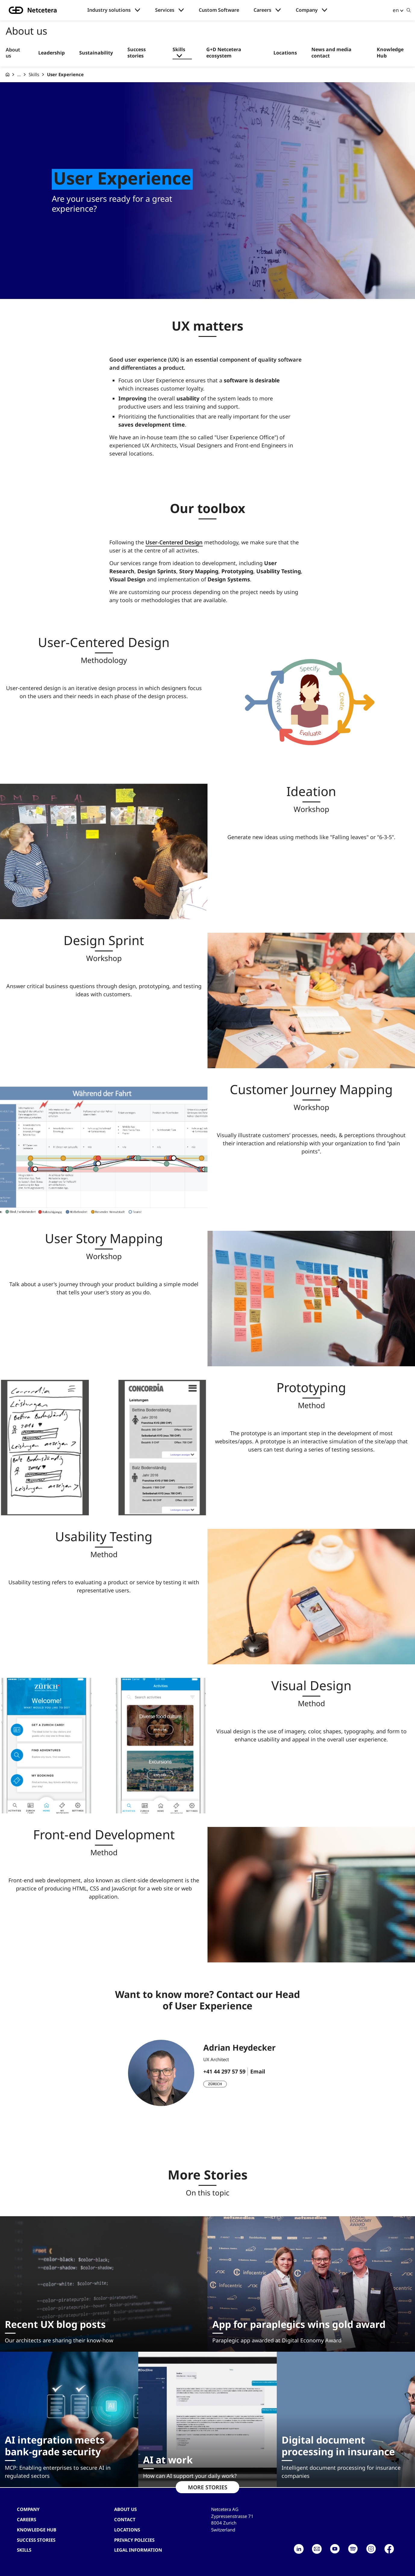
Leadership (51, 53)
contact (125, 2519)
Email (257, 2071)
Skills (179, 49)
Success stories (136, 52)
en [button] (396, 10)
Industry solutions (109, 10)
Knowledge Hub (390, 52)
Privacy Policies (134, 2540)
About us (13, 53)
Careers (262, 10)
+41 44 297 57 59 (224, 2071)
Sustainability (96, 53)
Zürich (215, 2083)
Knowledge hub (36, 2530)
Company (307, 10)
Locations (285, 53)
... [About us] (19, 74)
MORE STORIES (207, 2487)
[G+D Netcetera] (7, 74)
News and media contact (331, 52)
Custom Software (219, 10)
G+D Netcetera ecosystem (223, 52)
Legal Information (138, 2550)
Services (164, 10)
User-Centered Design (174, 542)
